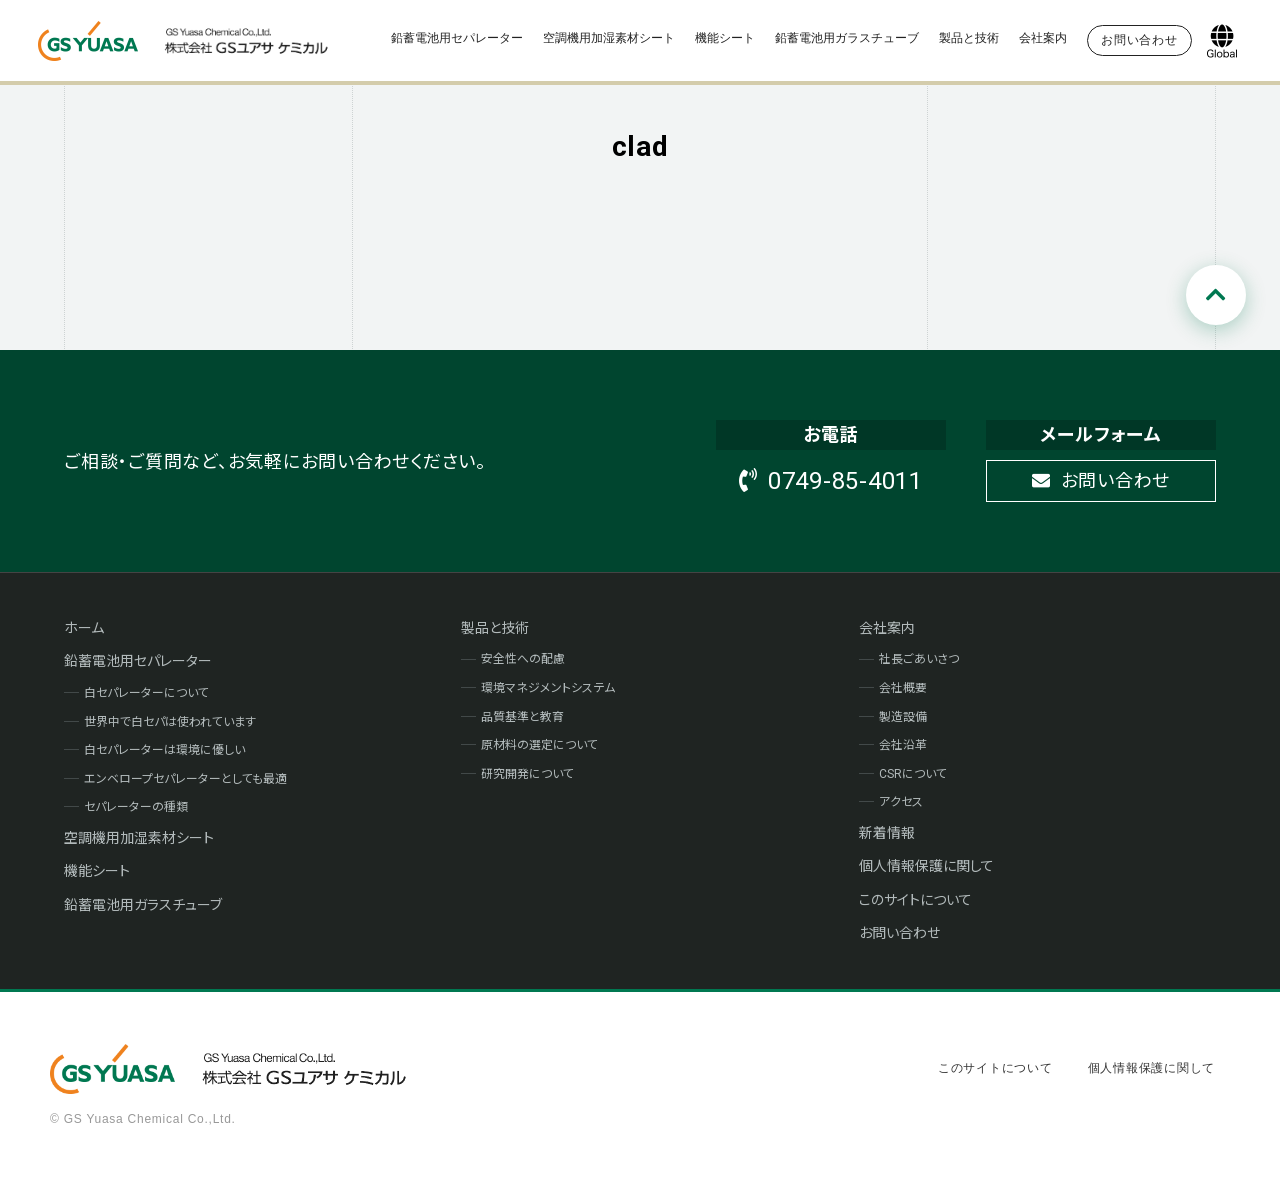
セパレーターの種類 (136, 807)
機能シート (725, 38)
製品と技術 (969, 38)
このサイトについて (915, 900)
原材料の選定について (539, 745)
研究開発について (527, 774)
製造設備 (903, 717)
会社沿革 (903, 745)
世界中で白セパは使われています (170, 722)
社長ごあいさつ (919, 659)
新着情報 (887, 833)
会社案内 (1043, 38)
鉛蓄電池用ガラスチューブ (847, 38)
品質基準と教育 (522, 717)
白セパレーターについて (146, 693)
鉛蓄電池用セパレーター (457, 38)
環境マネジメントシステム (548, 688)
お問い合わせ (1101, 480)
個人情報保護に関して (926, 866)
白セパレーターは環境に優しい (164, 750)
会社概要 (903, 688)
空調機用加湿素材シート (609, 38)
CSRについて (913, 774)
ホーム (84, 628)
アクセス (901, 802)
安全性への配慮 (523, 659)
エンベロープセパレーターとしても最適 (185, 779)
